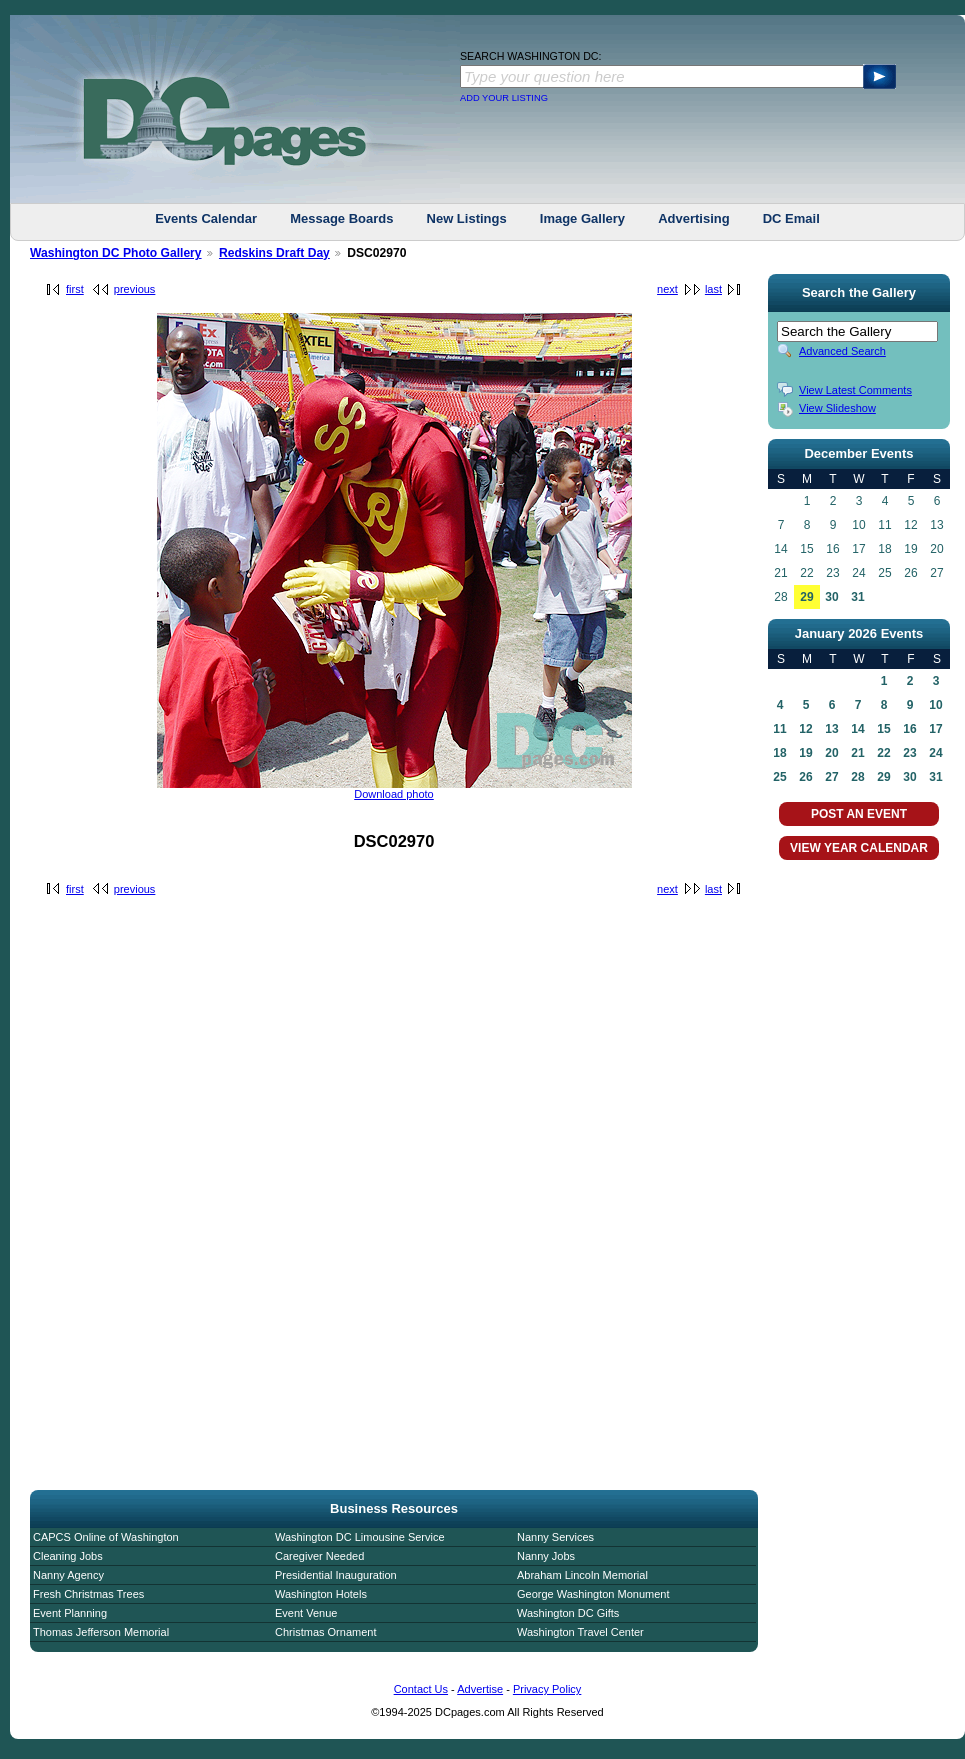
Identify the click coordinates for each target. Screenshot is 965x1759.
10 (935, 705)
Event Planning (70, 1613)
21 (857, 753)
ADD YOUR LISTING (504, 98)
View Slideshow (837, 408)
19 (805, 753)
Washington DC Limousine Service (360, 1537)
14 (857, 729)
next (667, 289)
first (75, 289)
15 (883, 729)
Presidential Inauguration (336, 1575)
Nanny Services (555, 1537)
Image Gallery (582, 218)
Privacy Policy (547, 1689)
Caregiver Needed (319, 1556)
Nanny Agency (68, 1575)
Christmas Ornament (325, 1632)
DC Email (791, 218)
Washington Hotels (321, 1594)
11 (779, 729)
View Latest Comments (855, 390)
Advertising (694, 218)
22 (883, 753)
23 (909, 753)
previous (135, 289)
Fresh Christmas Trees (88, 1594)
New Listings (467, 218)
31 (857, 597)
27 (831, 777)
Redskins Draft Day (274, 253)
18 (779, 753)
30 (831, 597)
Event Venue (306, 1613)
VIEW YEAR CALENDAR (859, 848)
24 (935, 753)
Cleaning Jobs (68, 1556)
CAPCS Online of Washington (106, 1537)
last (713, 289)
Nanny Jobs (546, 1556)
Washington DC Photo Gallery (116, 253)
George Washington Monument (593, 1594)
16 (909, 729)
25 (779, 777)
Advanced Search (842, 351)
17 (935, 729)
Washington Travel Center (580, 1632)
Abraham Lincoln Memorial (582, 1575)
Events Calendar (206, 218)
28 (857, 777)
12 (805, 729)
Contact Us (421, 1689)
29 (806, 597)
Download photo (394, 794)
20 (831, 753)
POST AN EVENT (859, 814)
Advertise (480, 1689)
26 (805, 777)
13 (831, 729)
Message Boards (341, 218)
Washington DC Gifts (568, 1613)
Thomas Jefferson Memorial (101, 1632)
